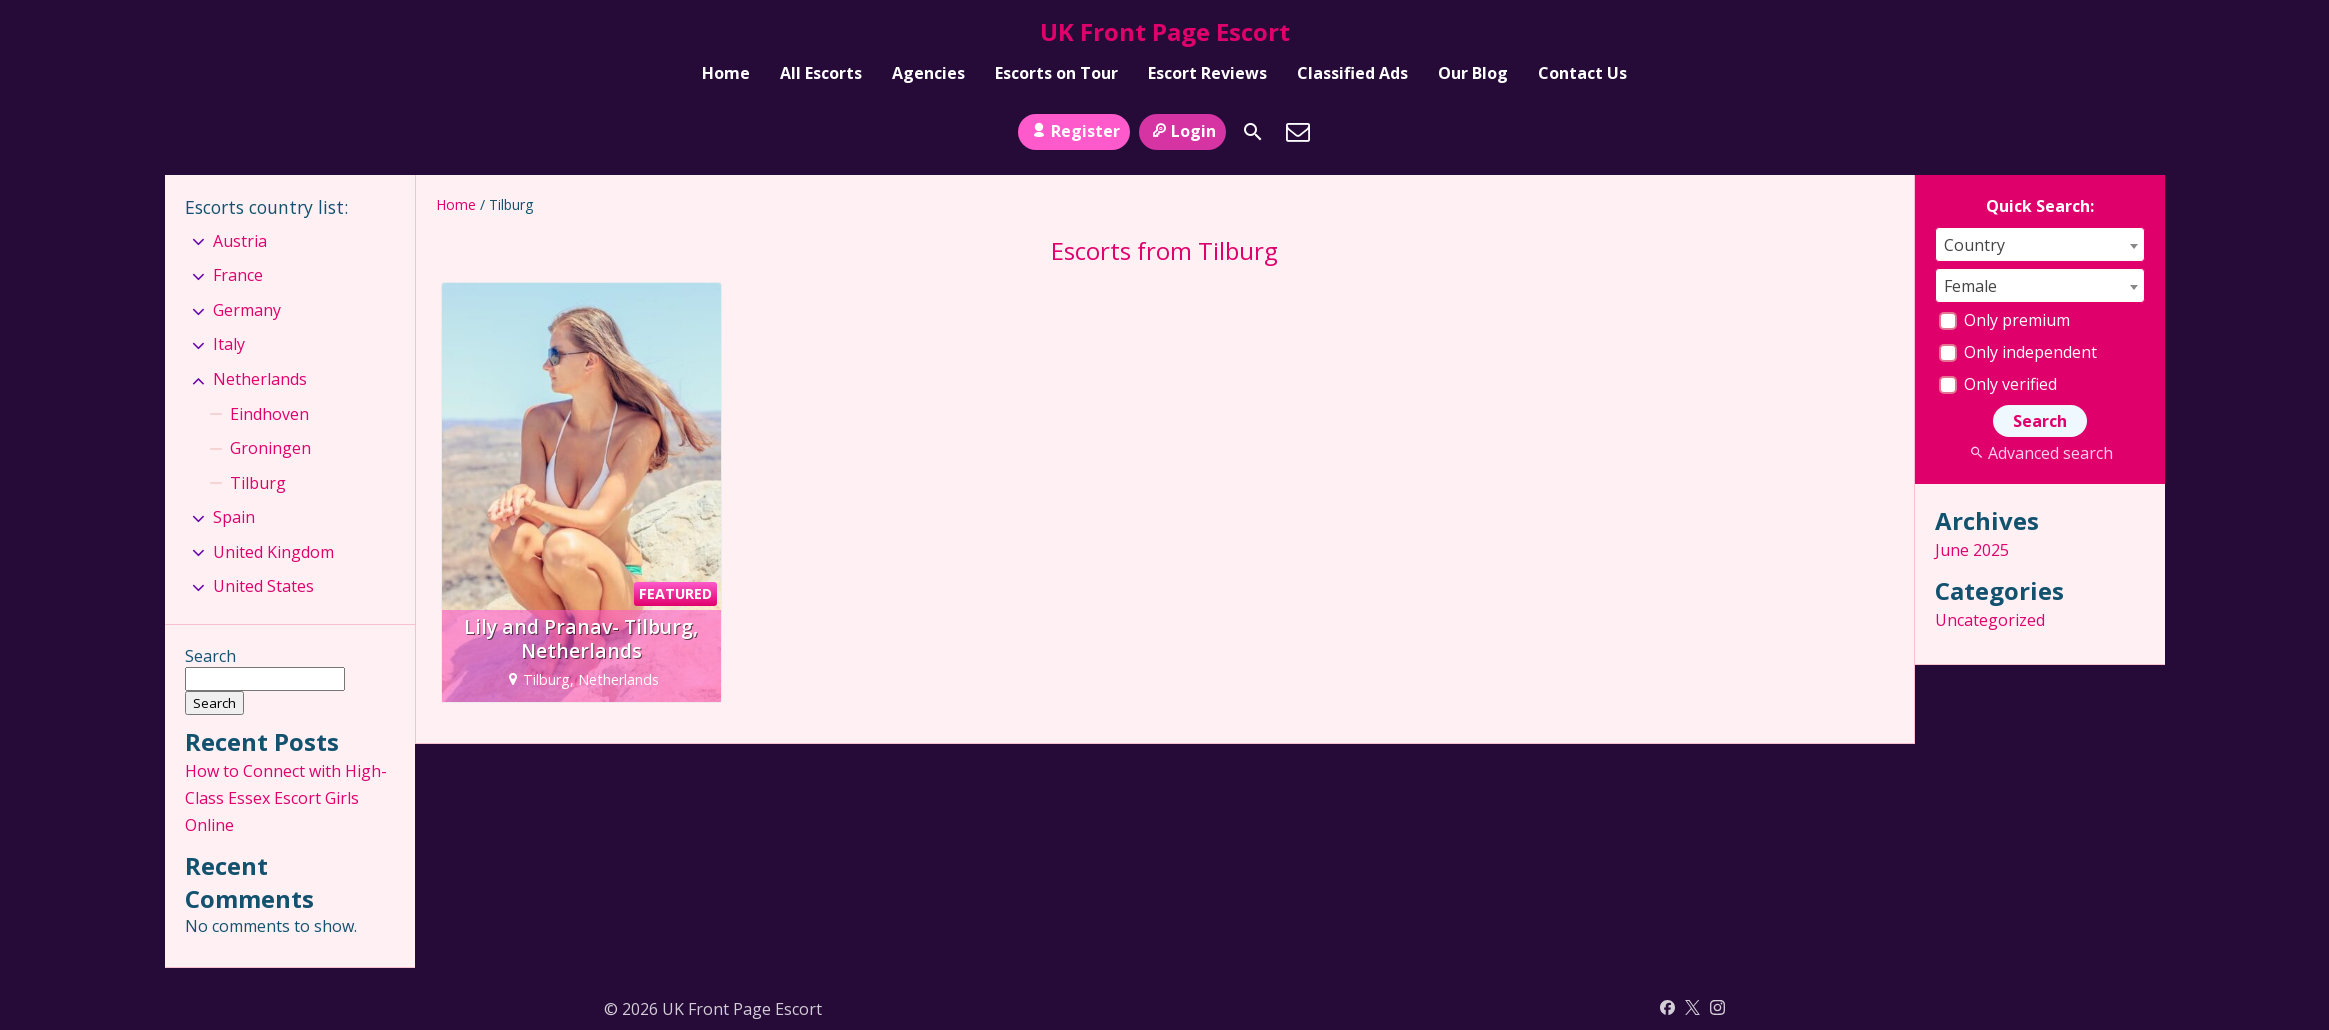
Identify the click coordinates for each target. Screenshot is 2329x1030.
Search (210, 656)
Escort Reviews (1207, 73)
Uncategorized (1990, 620)
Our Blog (1473, 73)
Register (1073, 131)
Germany (247, 310)
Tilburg (258, 483)
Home (726, 73)
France (238, 275)
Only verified (1998, 384)
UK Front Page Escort (1165, 31)
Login (1182, 131)
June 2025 (1972, 550)
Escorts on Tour (1056, 73)
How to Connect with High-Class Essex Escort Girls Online (286, 798)
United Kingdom (273, 552)
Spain (234, 517)
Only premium (2004, 320)
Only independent (2018, 352)
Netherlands (260, 379)
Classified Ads (1352, 73)
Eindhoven (269, 414)
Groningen (270, 448)
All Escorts (821, 73)
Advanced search (2039, 453)
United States (263, 586)
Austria (240, 241)
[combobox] (2040, 244)
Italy (229, 344)
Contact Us (1582, 73)
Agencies (928, 73)
